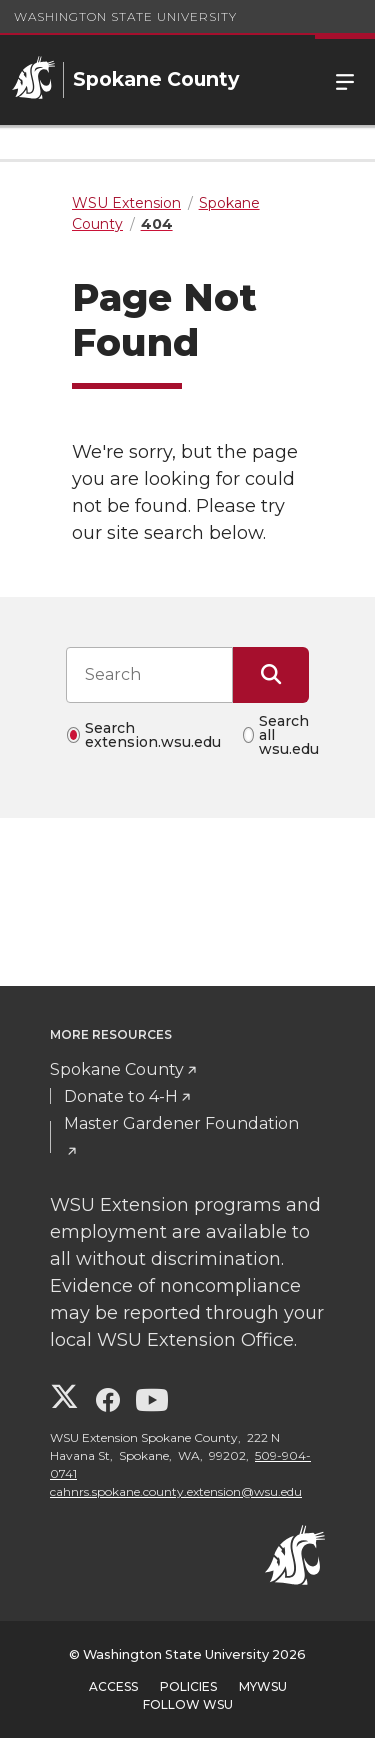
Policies (188, 1686)
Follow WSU (188, 1704)
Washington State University (125, 16)
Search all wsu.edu (289, 735)
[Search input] (149, 675)
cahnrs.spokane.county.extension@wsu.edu (176, 1491)
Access (113, 1686)
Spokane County (117, 1069)
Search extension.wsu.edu (153, 735)
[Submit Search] (271, 675)
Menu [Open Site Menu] (345, 80)
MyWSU (263, 1686)
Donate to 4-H (121, 1096)
